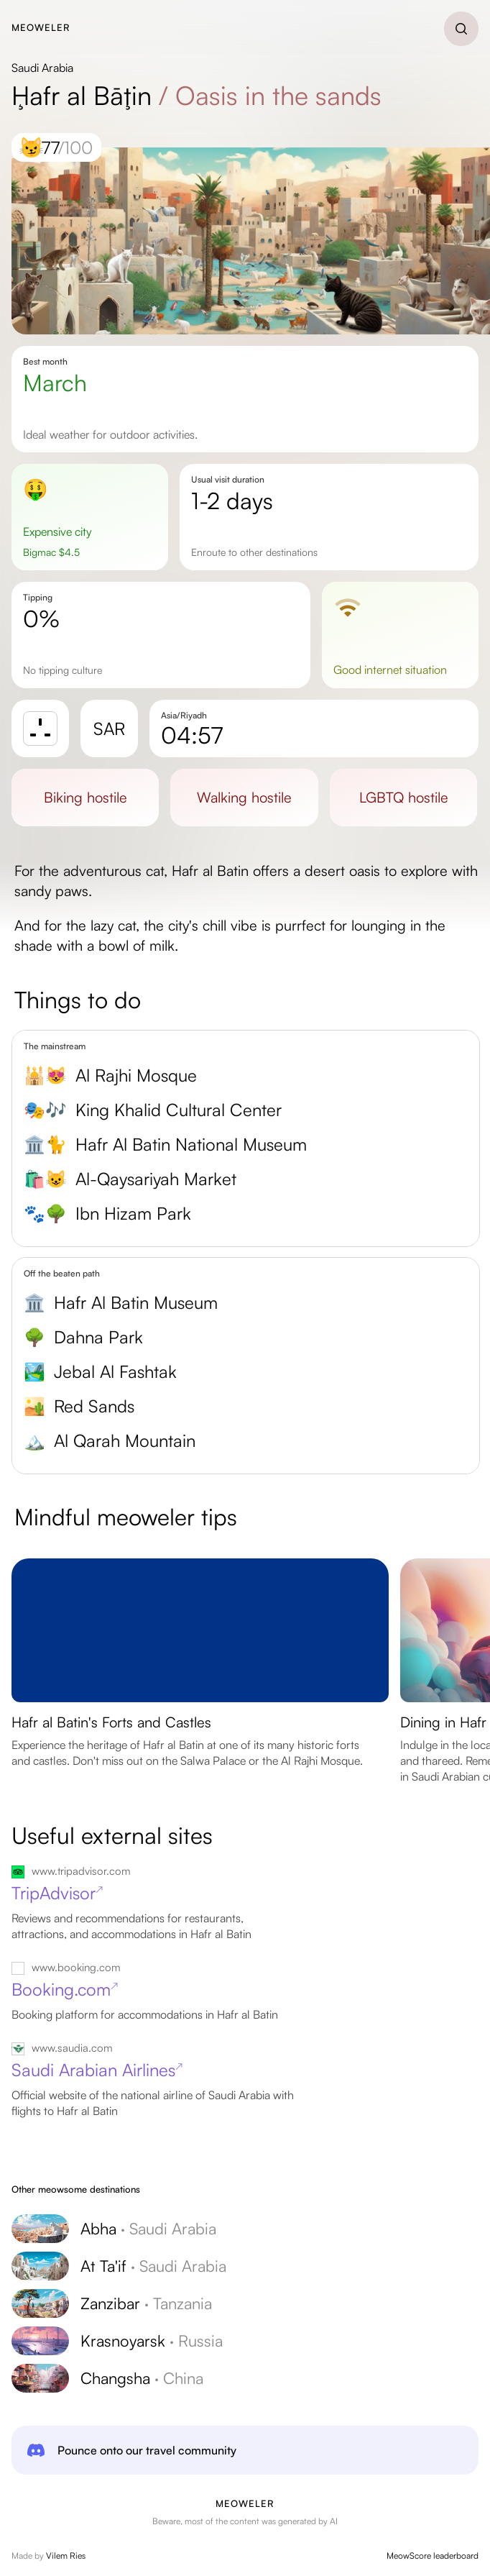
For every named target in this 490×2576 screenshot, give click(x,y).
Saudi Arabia (42, 67)
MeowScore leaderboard (433, 2555)
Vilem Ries (65, 2555)
